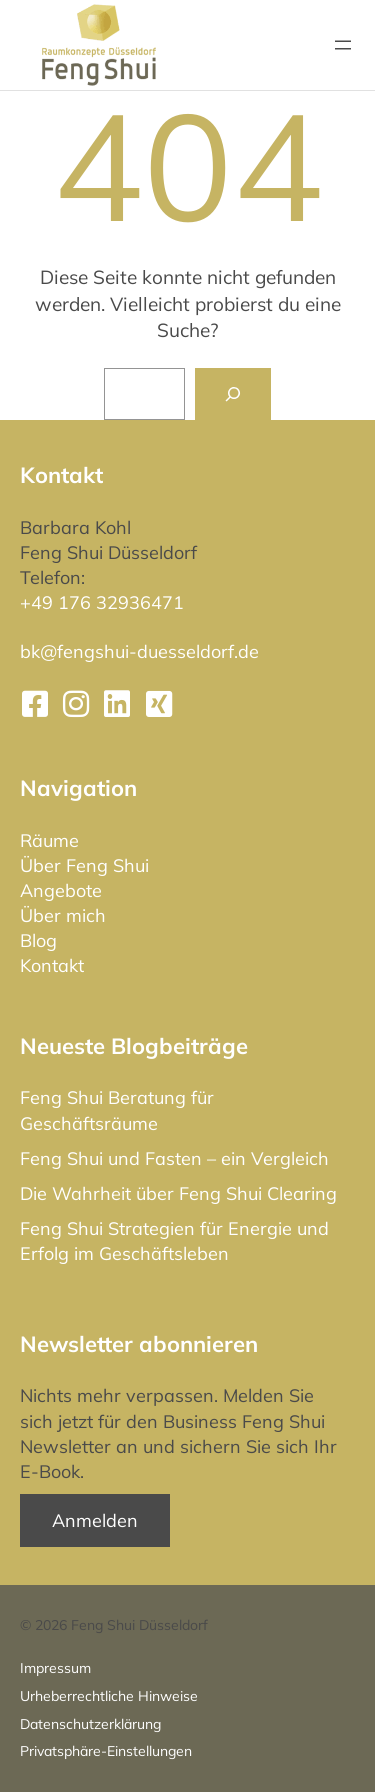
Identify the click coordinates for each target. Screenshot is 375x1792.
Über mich (63, 915)
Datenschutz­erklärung (90, 1724)
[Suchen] (233, 394)
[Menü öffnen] (343, 45)
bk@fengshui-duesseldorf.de (139, 651)
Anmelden (95, 1520)
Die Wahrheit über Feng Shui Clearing (178, 1193)
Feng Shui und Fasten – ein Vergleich (174, 1158)
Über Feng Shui (84, 865)
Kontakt (52, 965)
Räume (49, 840)
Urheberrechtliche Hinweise (109, 1696)
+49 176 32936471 (102, 602)
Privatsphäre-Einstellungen (106, 1751)
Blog (38, 940)
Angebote (61, 890)
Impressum (55, 1668)
